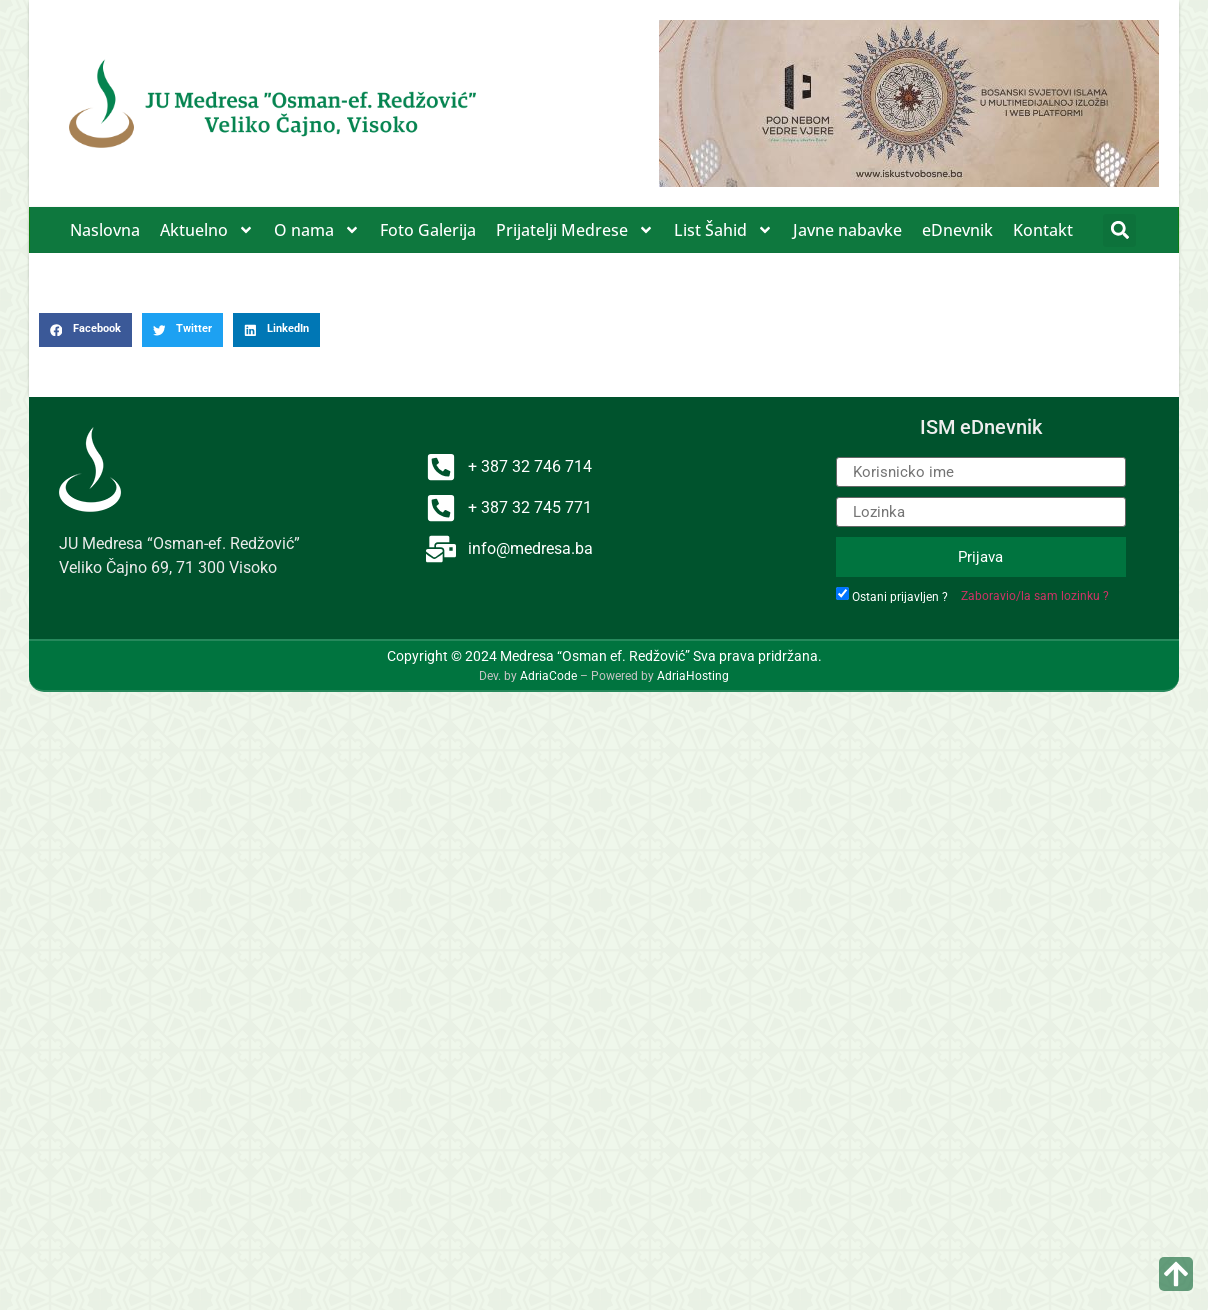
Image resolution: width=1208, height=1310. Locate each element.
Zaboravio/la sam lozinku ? (1035, 596)
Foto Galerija (428, 230)
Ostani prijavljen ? (900, 597)
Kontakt (1043, 230)
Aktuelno (207, 230)
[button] (1119, 230)
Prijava (980, 557)
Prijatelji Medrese (575, 230)
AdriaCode (548, 676)
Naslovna (105, 230)
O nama (317, 230)
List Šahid (723, 230)
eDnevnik (957, 230)
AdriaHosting (693, 676)
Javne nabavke (847, 230)
